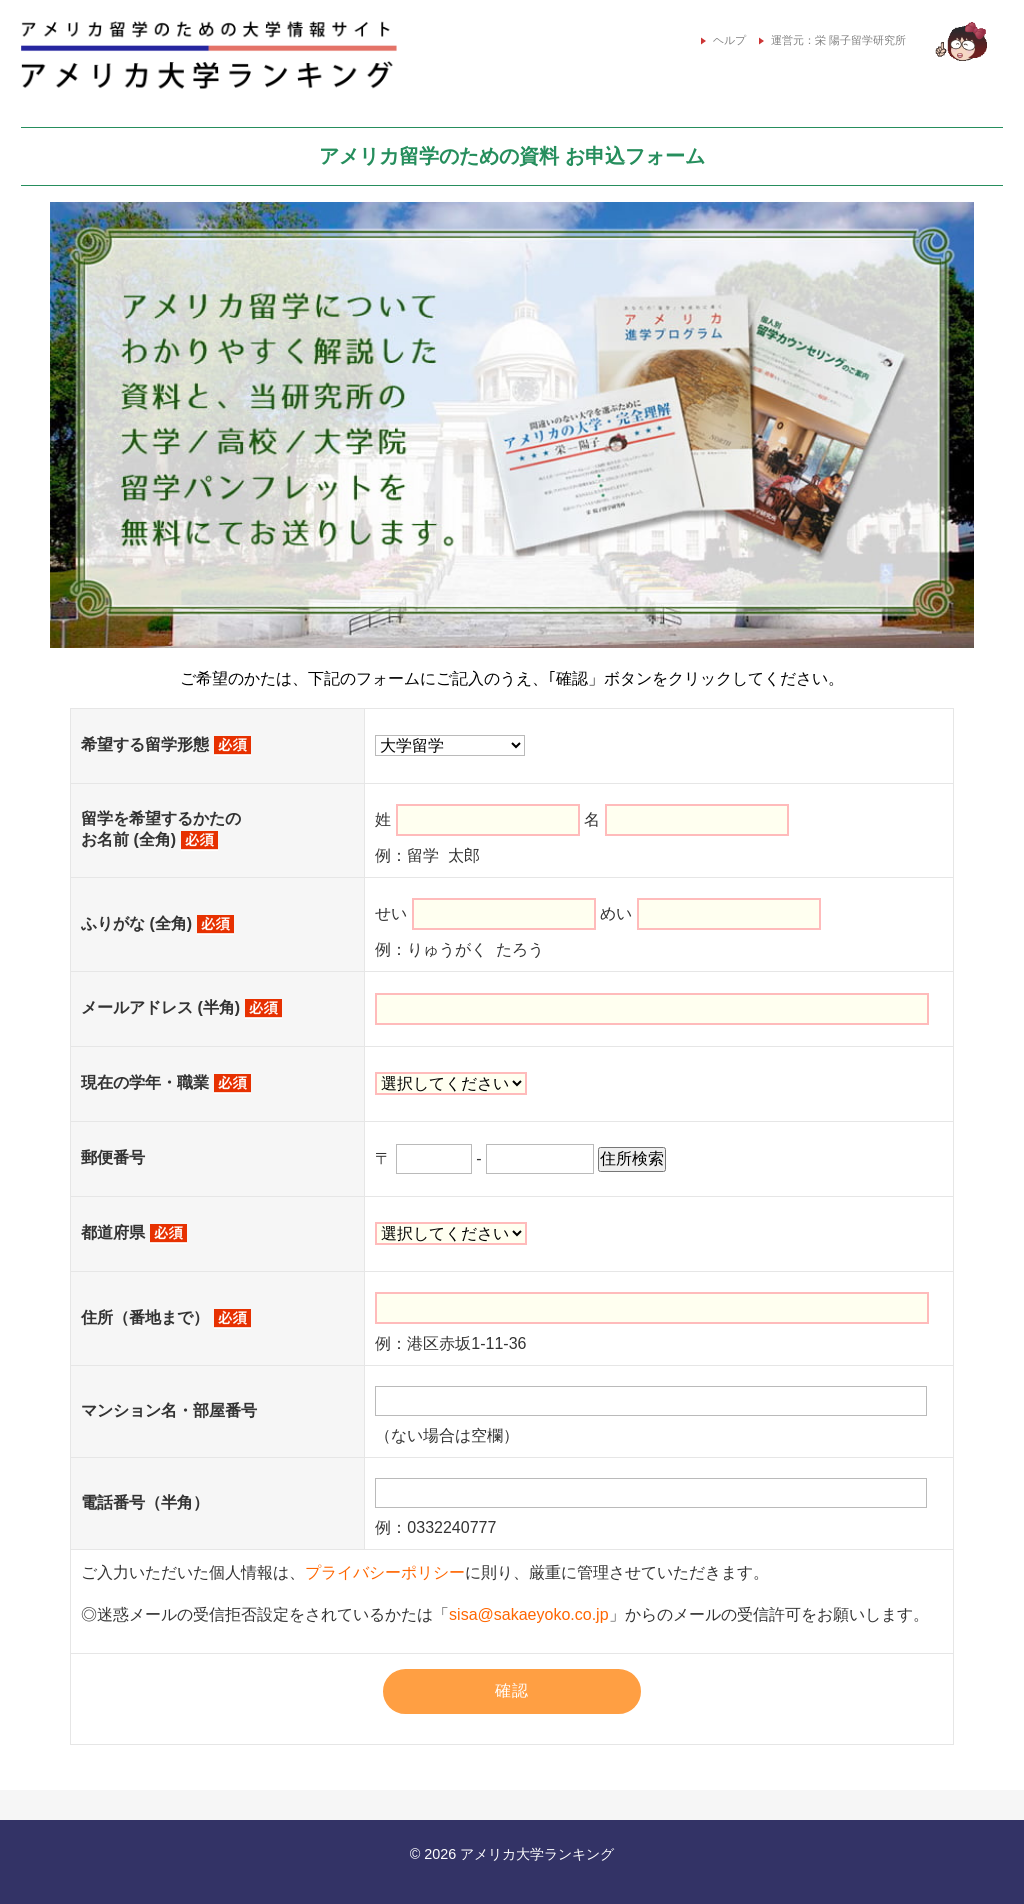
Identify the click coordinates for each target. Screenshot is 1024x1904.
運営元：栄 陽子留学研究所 (832, 40)
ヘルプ (716, 40)
